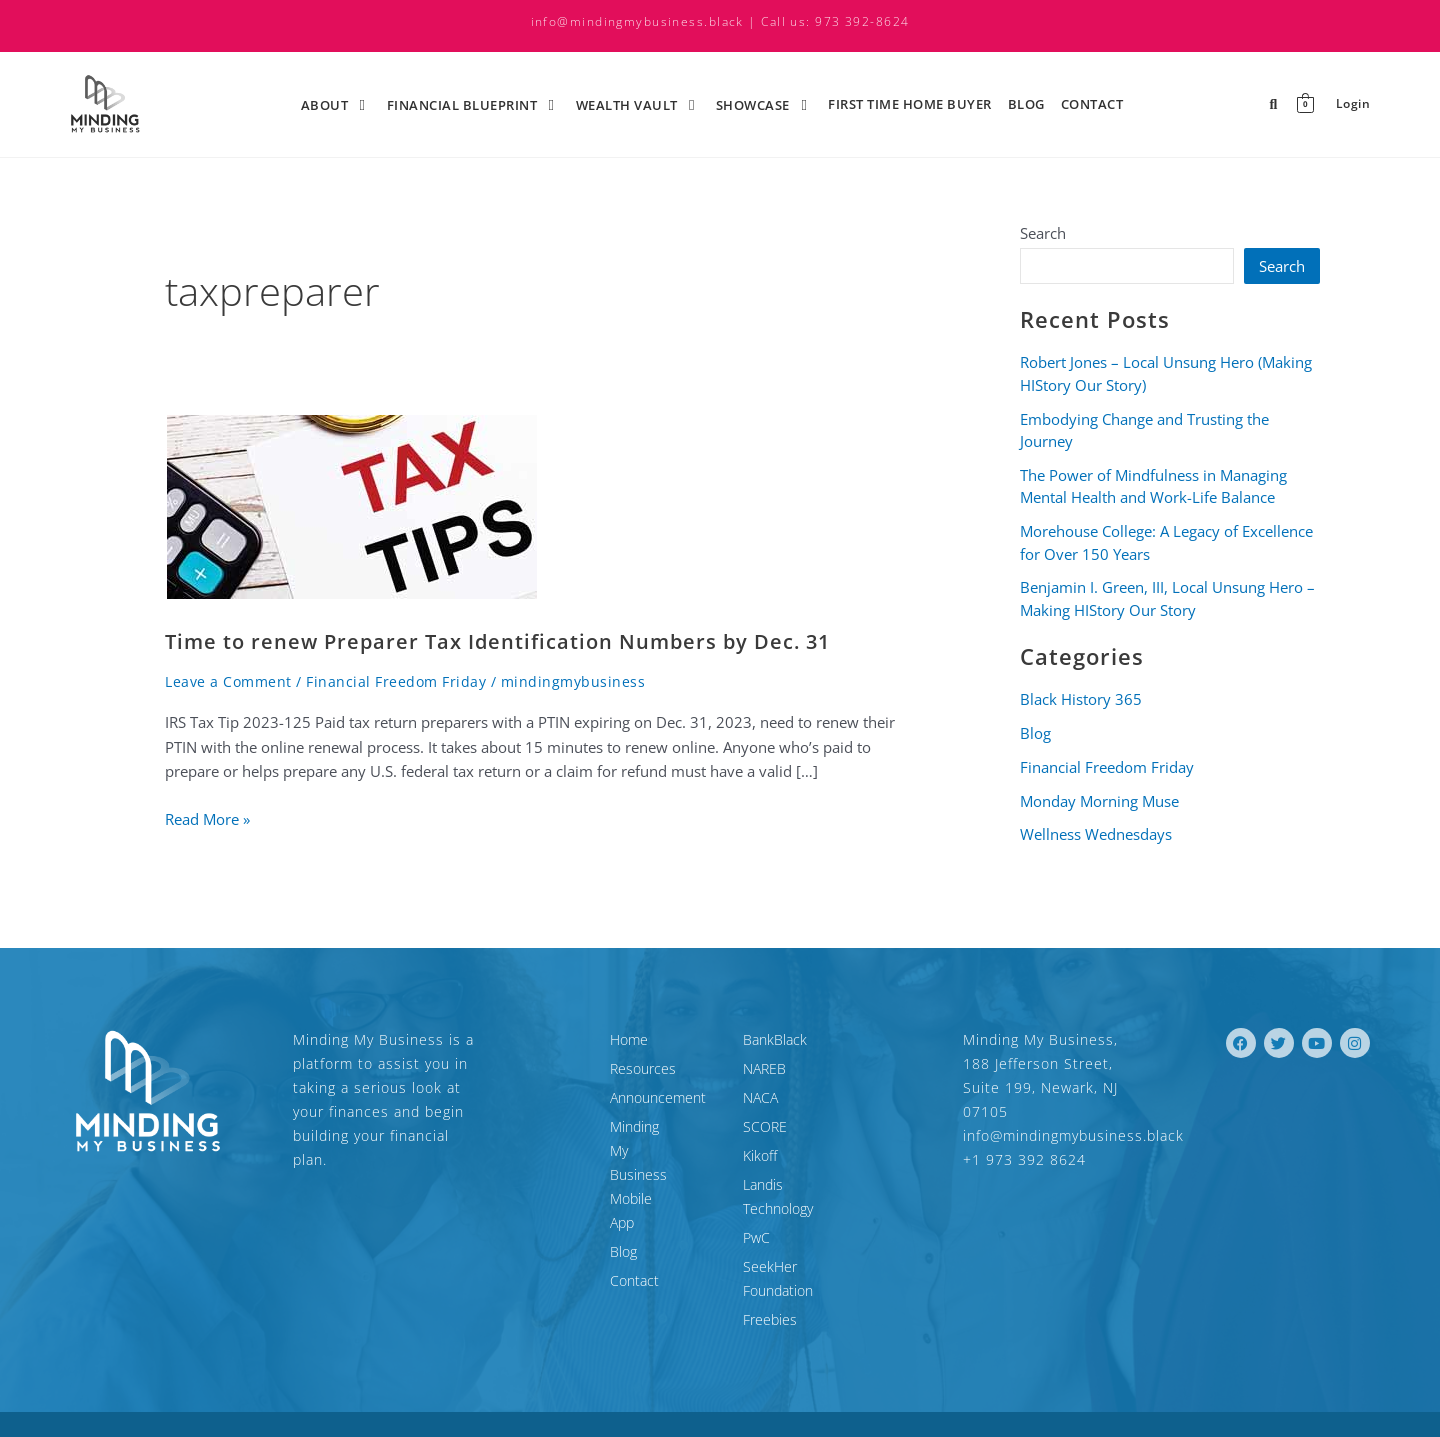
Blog (1026, 104)
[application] (351, 104)
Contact (1092, 104)
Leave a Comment (228, 681)
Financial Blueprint (473, 104)
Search (1043, 233)
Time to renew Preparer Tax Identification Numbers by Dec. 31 (497, 641)
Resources (553, 1068)
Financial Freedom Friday (396, 681)
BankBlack (775, 1039)
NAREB (764, 1068)
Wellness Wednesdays (1096, 834)
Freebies (770, 1271)
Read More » (207, 818)
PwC (756, 1213)
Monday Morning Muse (1099, 801)
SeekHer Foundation (807, 1242)
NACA (760, 1097)
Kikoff (760, 1155)
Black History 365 (1081, 699)
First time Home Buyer (910, 104)
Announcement (568, 1097)
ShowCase (764, 104)
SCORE (765, 1126)
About (336, 104)
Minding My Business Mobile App (609, 1138)
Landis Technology (800, 1184)
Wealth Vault (638, 104)
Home (539, 1039)
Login (1352, 104)
